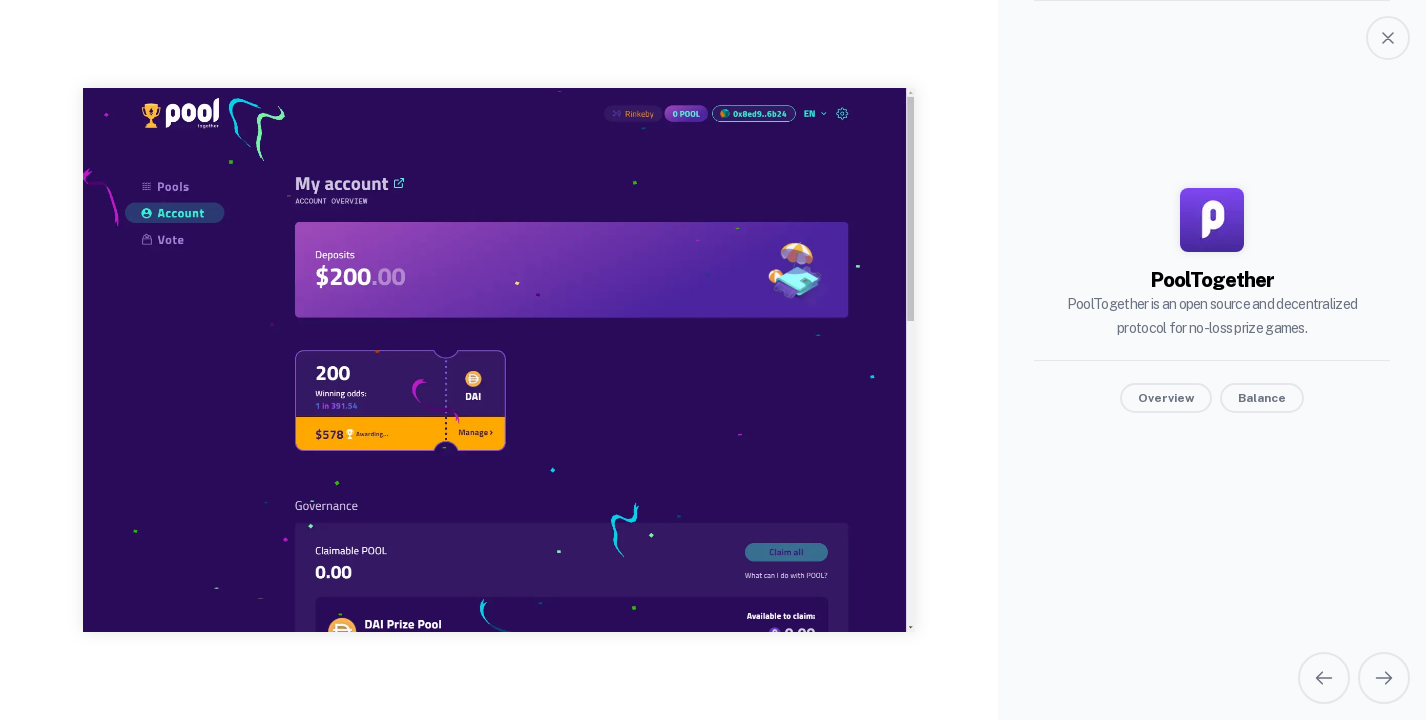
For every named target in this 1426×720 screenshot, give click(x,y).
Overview (1166, 398)
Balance (1262, 398)
